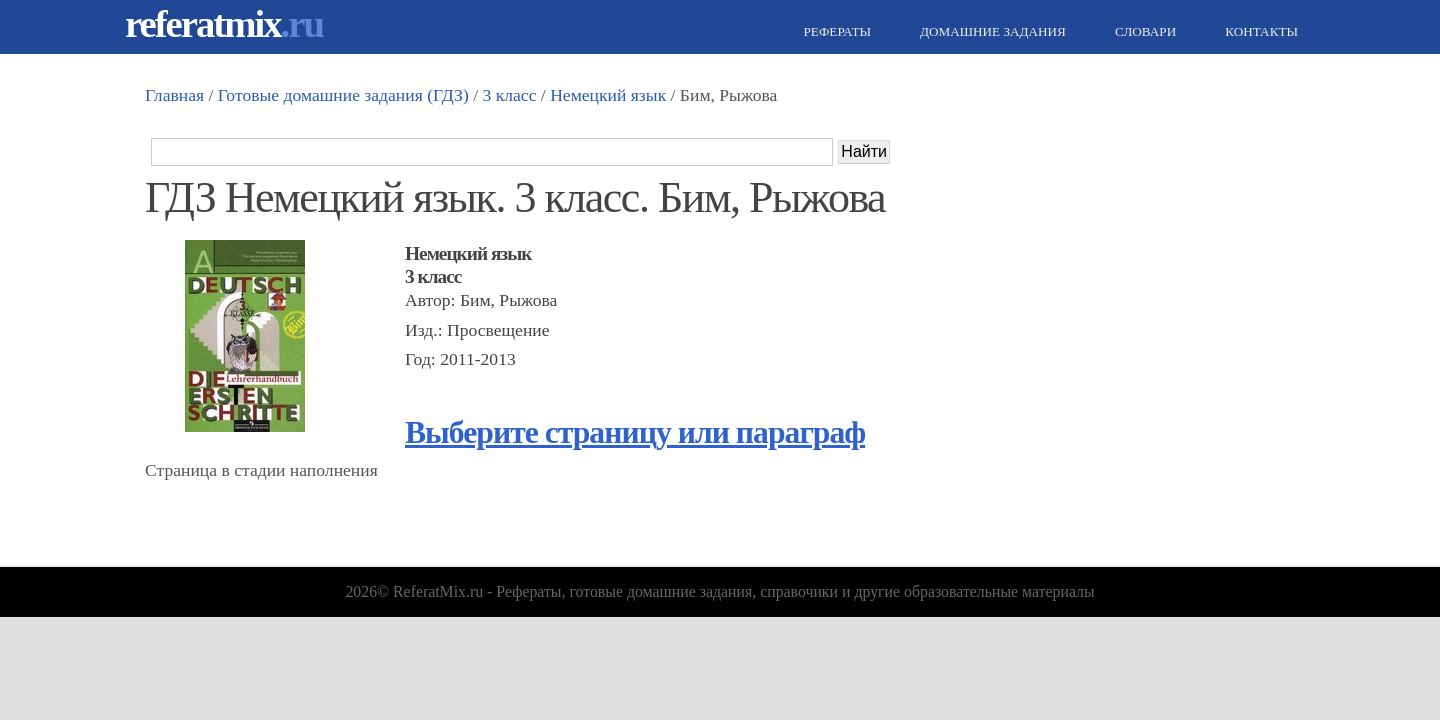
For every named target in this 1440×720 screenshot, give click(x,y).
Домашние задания (990, 31)
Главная (174, 95)
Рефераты (835, 31)
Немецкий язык (608, 95)
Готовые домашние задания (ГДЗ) (343, 95)
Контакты (1259, 31)
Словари (1143, 31)
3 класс (509, 95)
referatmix (224, 23)
